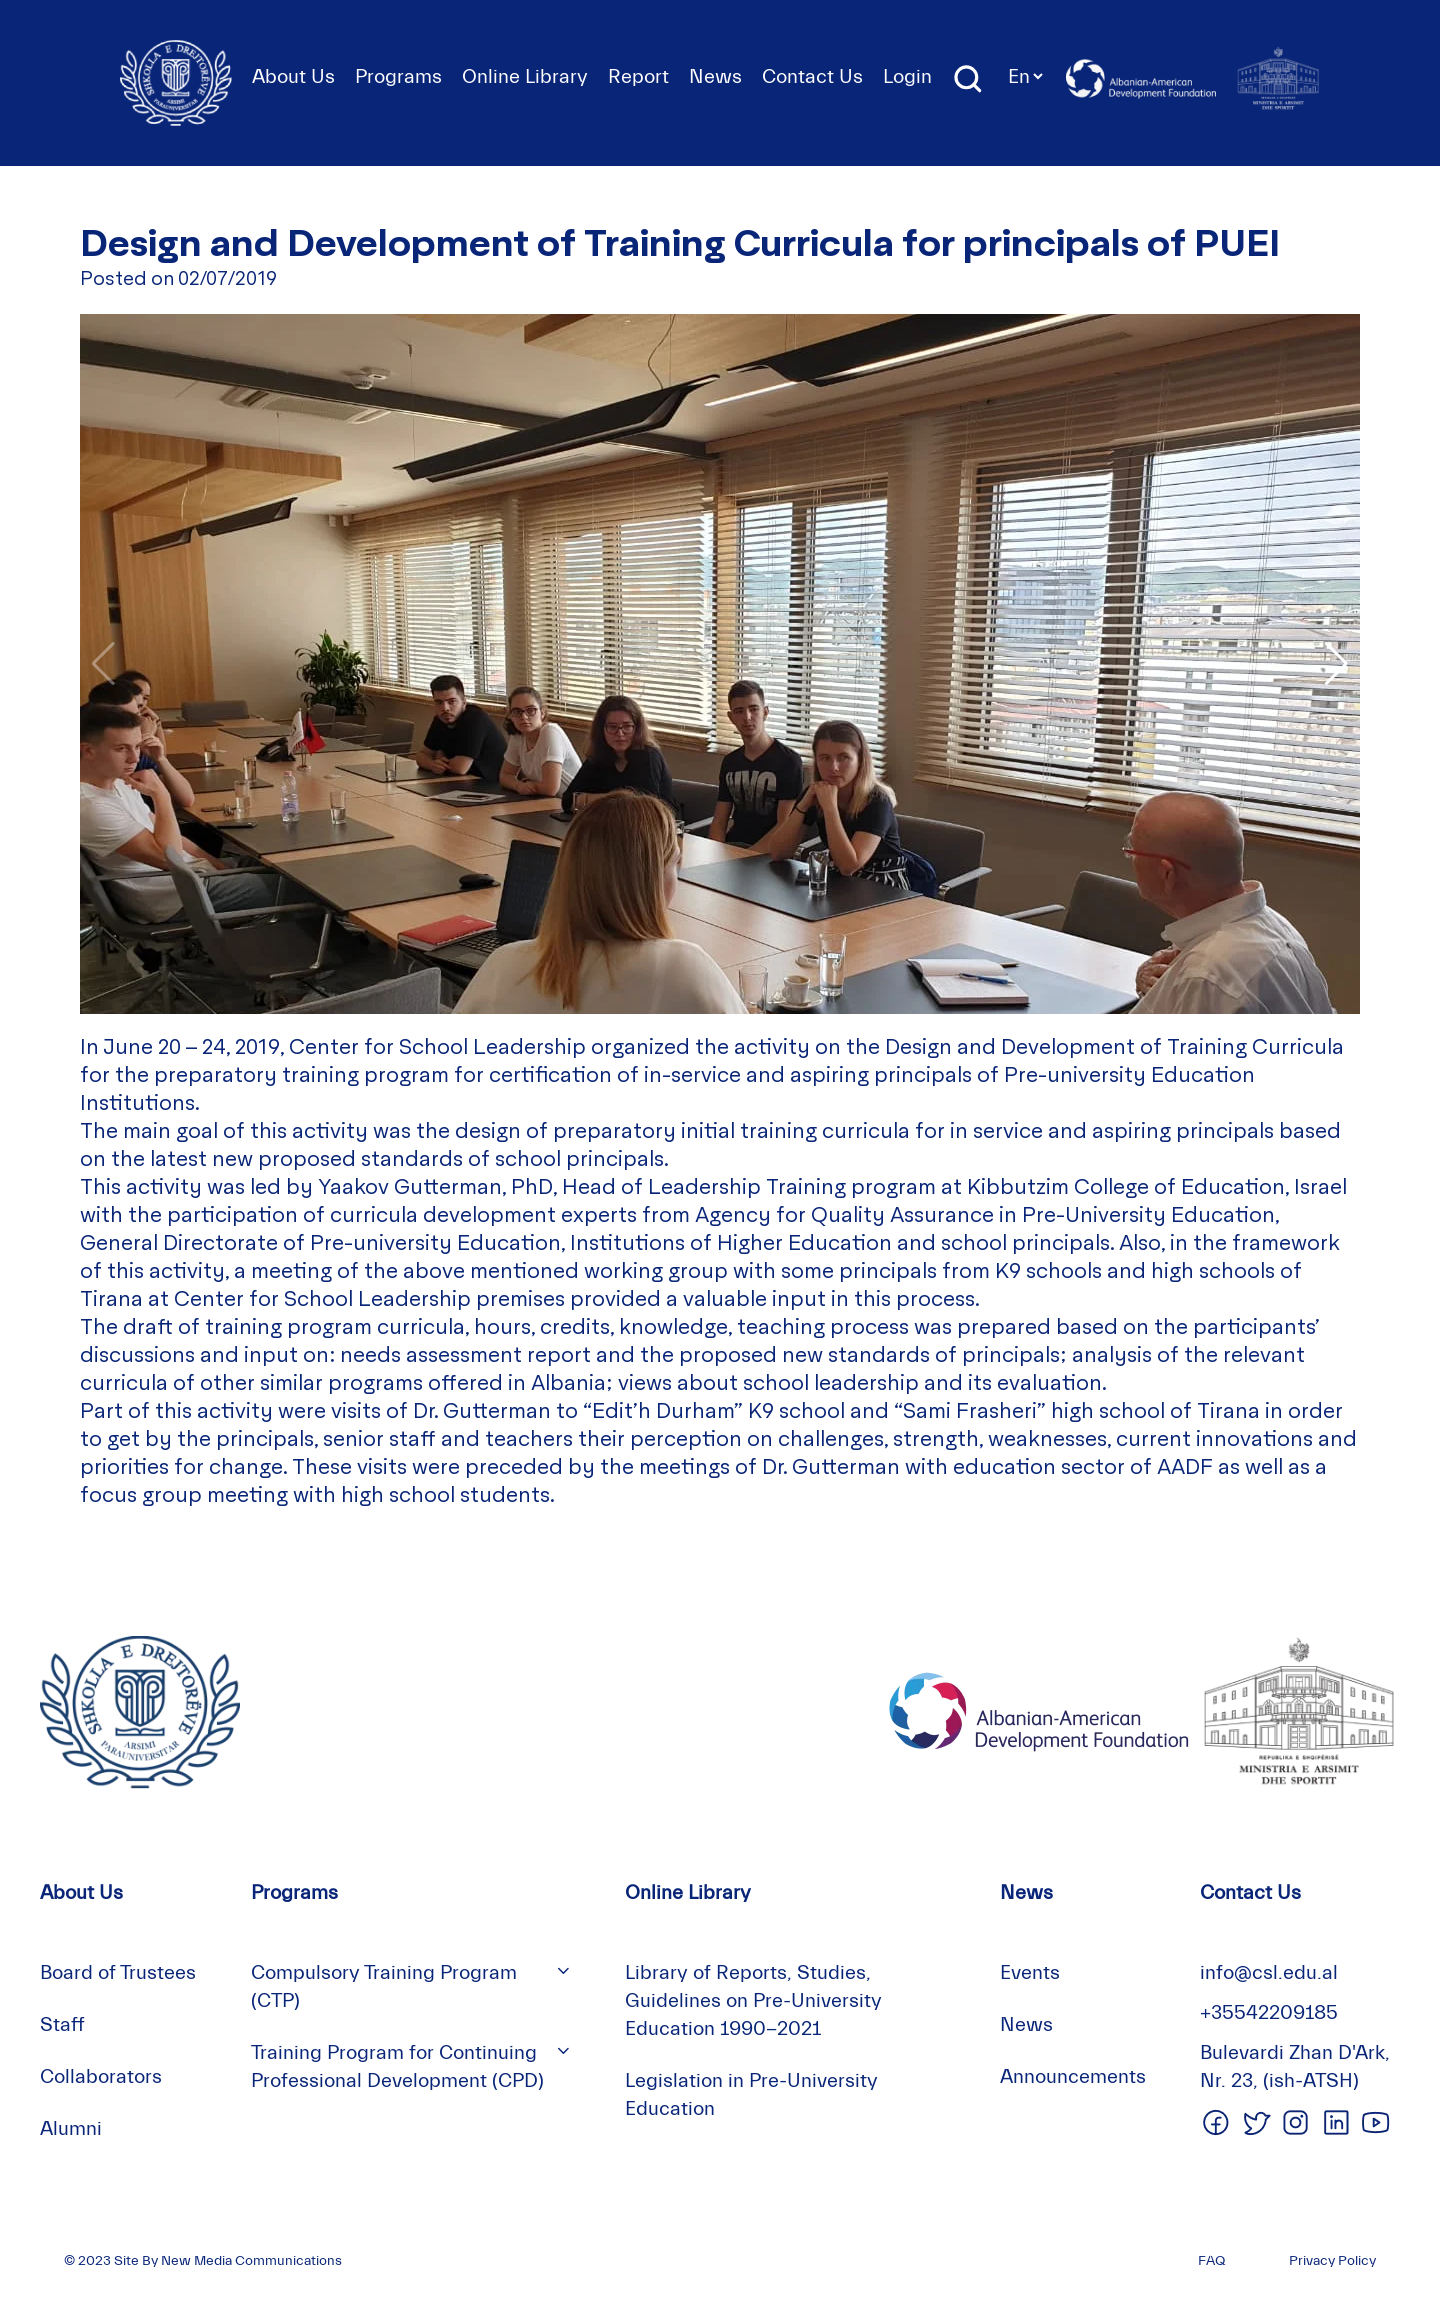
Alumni (71, 2128)
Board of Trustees (118, 1972)
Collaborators (101, 2076)
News (715, 76)
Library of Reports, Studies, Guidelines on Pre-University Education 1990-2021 (753, 2000)
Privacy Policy (1332, 2261)
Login (907, 76)
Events (1030, 1972)
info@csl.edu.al (1269, 1972)
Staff (62, 2024)
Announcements (1073, 2076)
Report (638, 76)
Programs (398, 76)
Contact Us (812, 76)
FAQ (1211, 2261)
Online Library (525, 76)
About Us (293, 76)
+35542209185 (1269, 2012)
